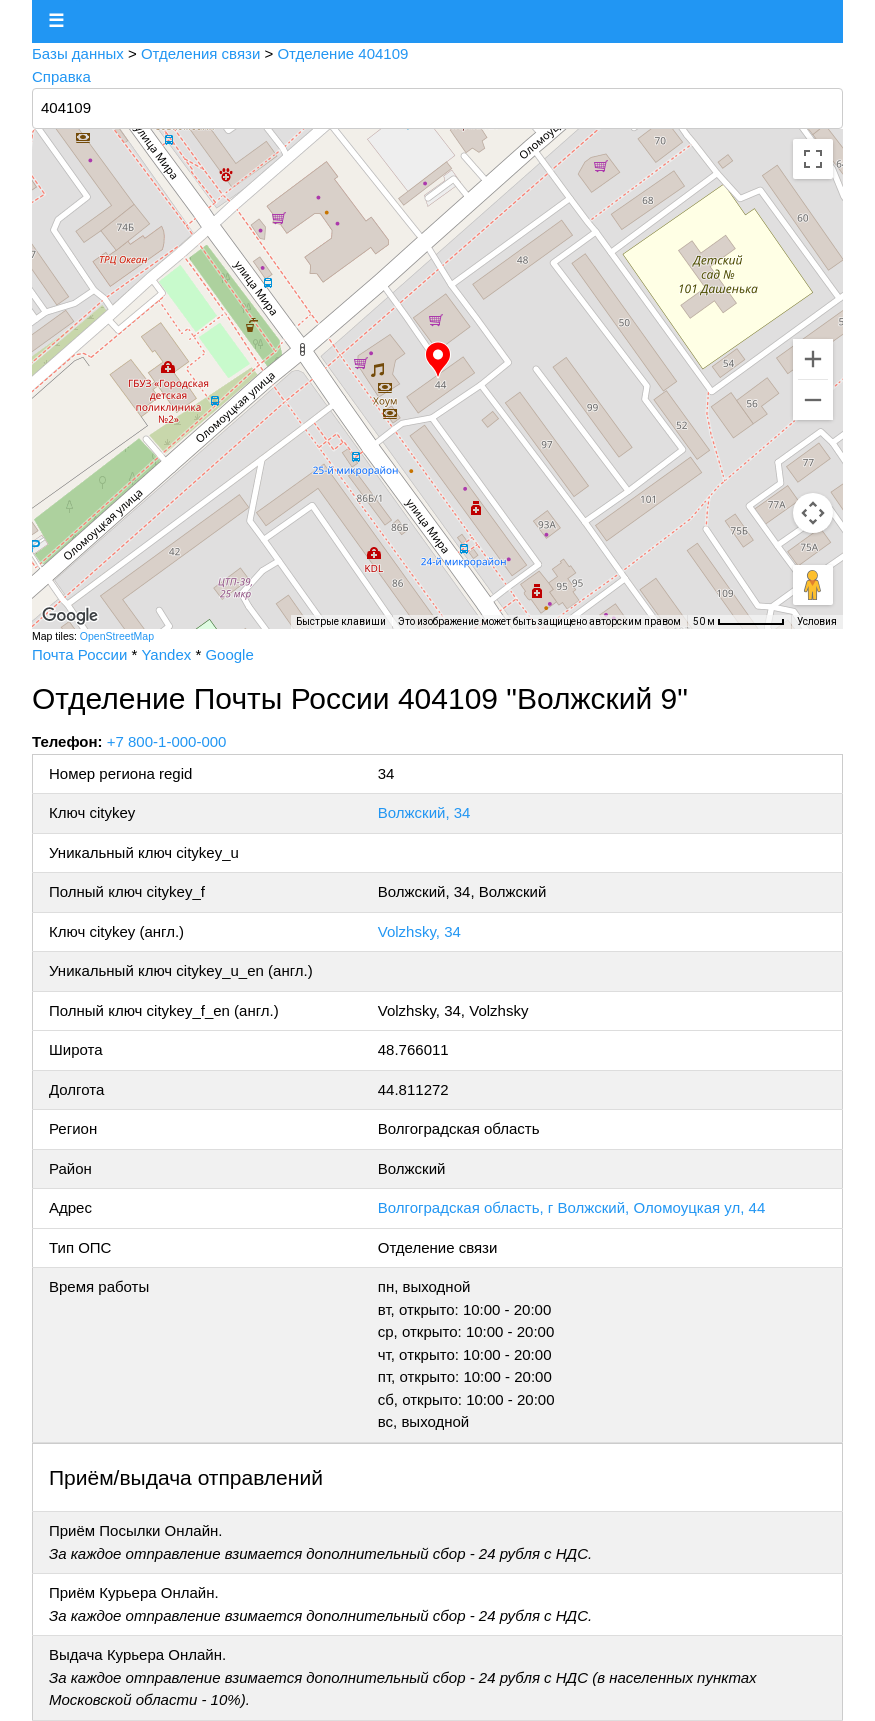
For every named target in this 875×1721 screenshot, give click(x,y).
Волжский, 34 (424, 812)
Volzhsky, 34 (419, 931)
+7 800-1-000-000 (167, 741)
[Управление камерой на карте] (813, 513)
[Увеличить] (813, 359)
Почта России (79, 654)
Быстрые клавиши (341, 621)
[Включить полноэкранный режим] (813, 159)
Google (229, 654)
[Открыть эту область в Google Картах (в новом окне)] (70, 616)
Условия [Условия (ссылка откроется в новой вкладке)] (817, 621)
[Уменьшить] (813, 400)
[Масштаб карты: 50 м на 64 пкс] (739, 622)
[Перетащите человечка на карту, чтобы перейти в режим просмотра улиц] (813, 585)
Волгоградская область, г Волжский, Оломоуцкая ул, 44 (571, 1207)
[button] (438, 360)
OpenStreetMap (117, 636)
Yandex (166, 654)
